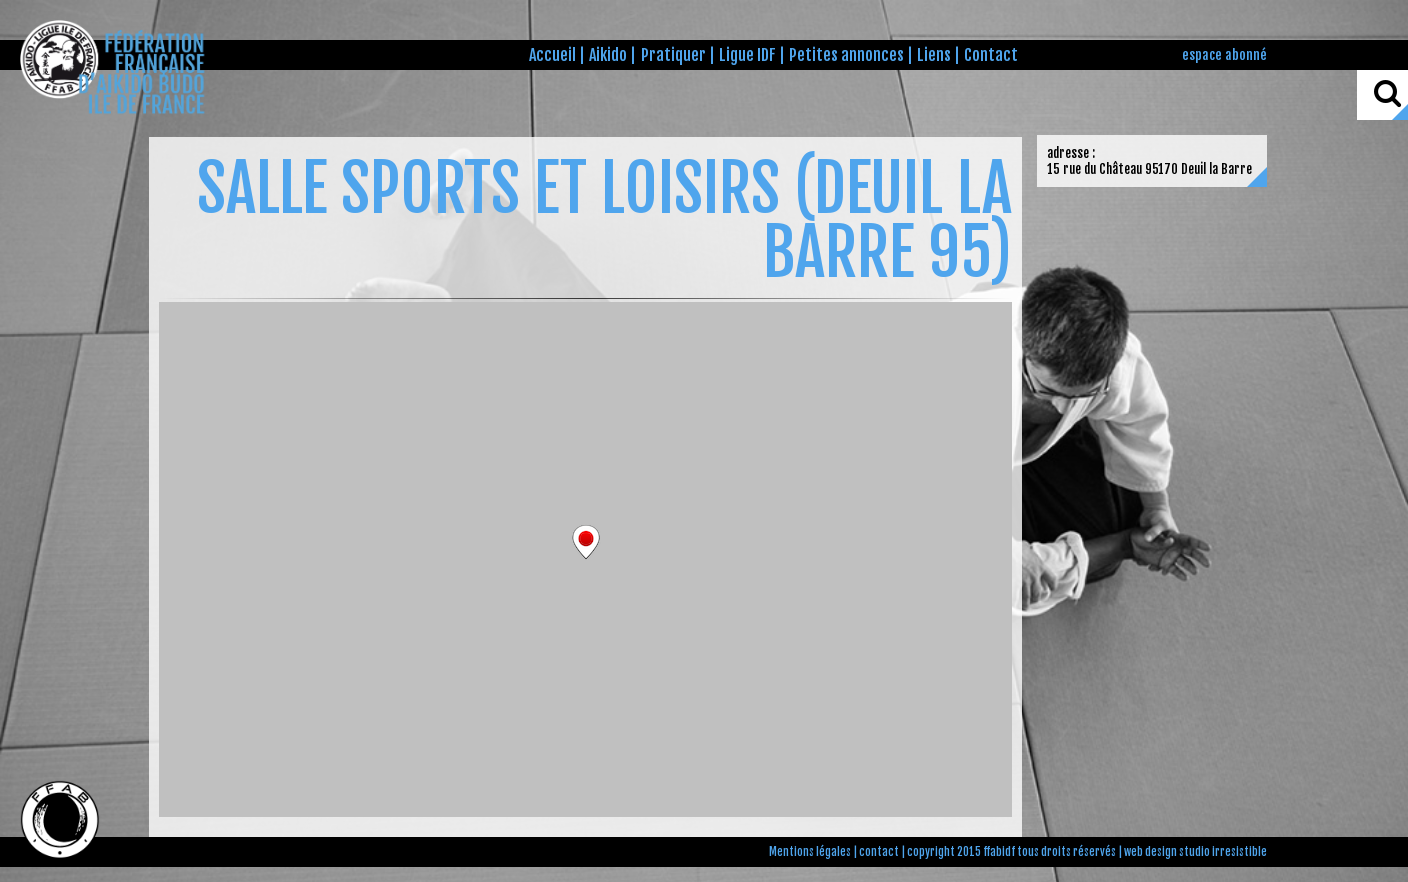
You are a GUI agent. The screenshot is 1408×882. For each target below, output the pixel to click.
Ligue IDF (747, 55)
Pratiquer (673, 55)
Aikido (608, 55)
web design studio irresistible (1195, 852)
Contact (991, 55)
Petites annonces (846, 55)
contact (879, 852)
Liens (934, 55)
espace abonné (1224, 54)
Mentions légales (810, 852)
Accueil (552, 55)
